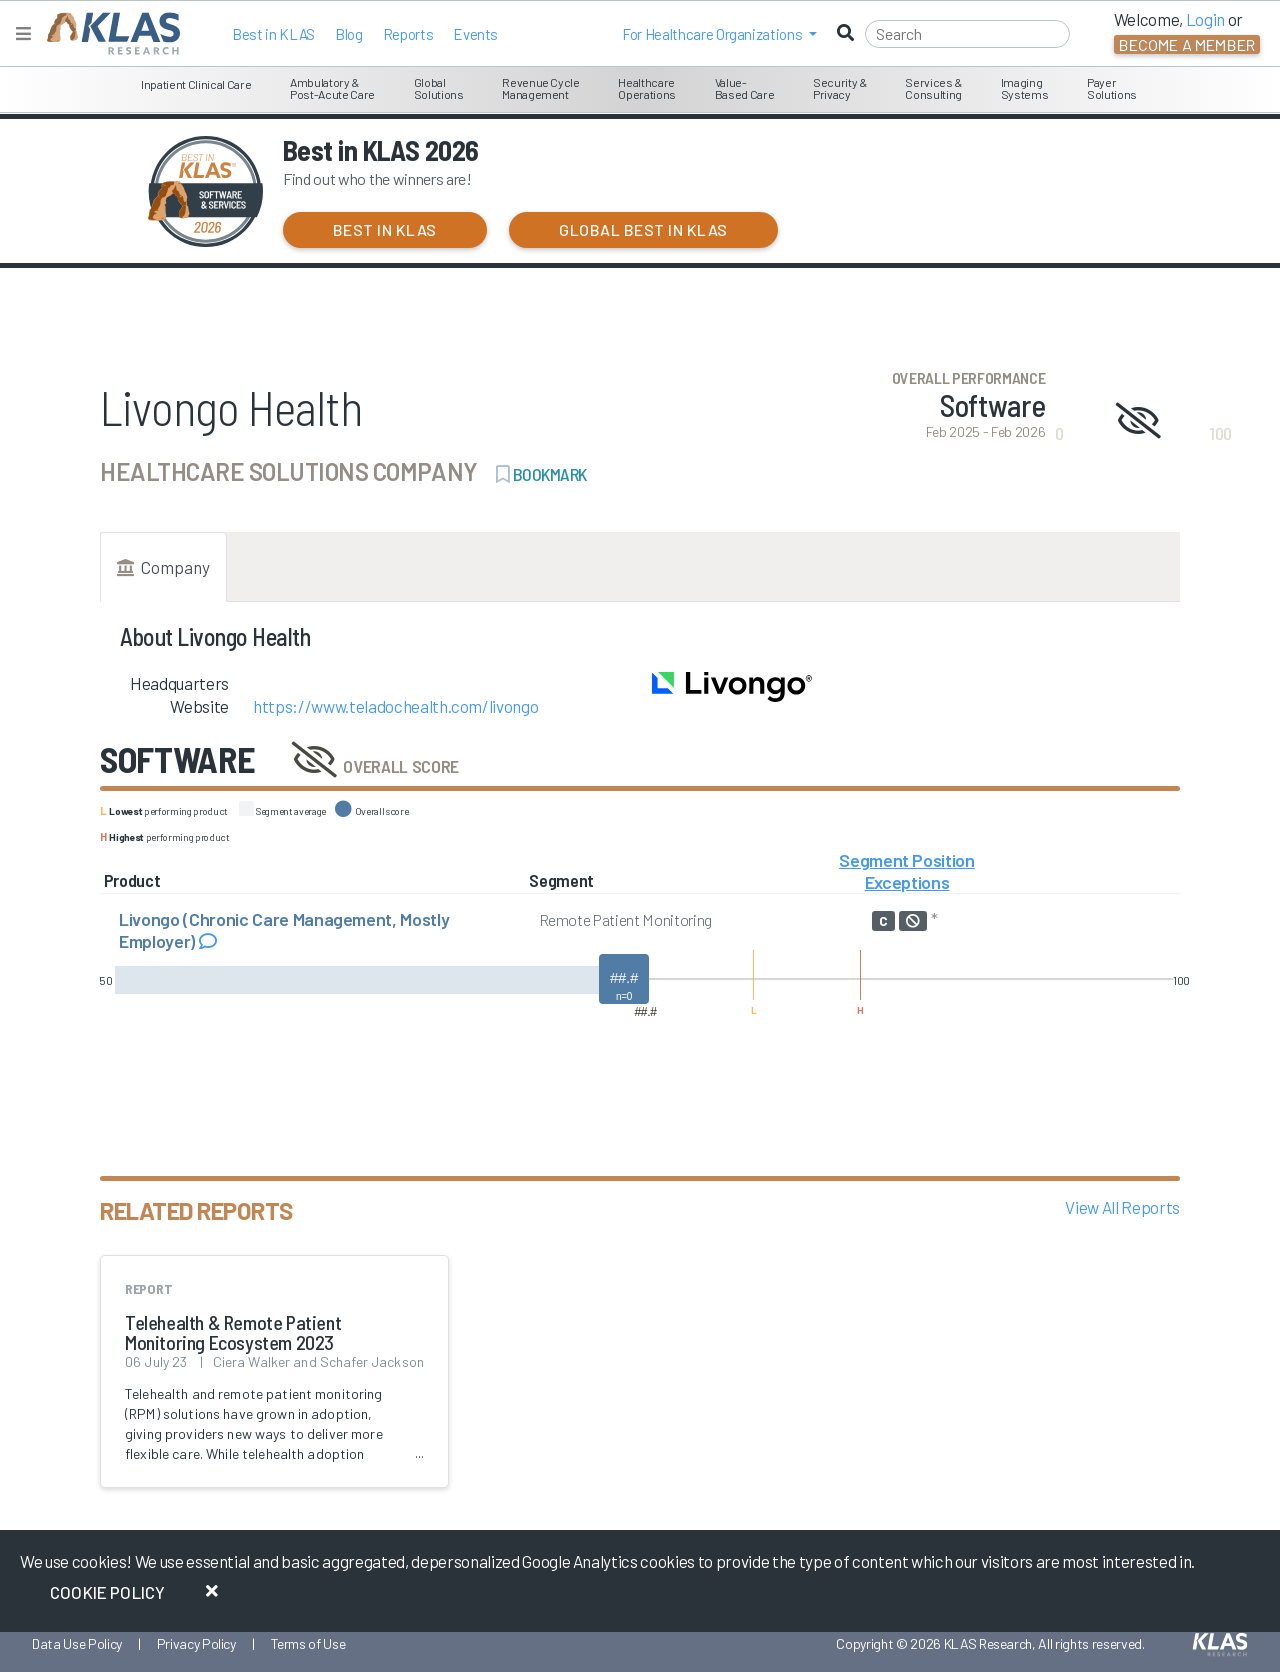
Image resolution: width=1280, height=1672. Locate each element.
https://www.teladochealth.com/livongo (395, 706)
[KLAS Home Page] (108, 33)
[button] (719, 34)
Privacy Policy (196, 1643)
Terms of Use (308, 1643)
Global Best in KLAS (643, 229)
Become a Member (1187, 44)
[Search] (967, 34)
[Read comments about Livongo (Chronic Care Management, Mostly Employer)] (208, 941)
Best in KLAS (273, 34)
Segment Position (907, 860)
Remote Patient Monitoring (626, 919)
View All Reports (1122, 1207)
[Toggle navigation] (23, 33)
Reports (408, 34)
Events (475, 34)
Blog (349, 34)
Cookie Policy (107, 1592)
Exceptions (907, 882)
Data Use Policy (77, 1643)
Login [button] (1205, 19)
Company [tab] (163, 567)
